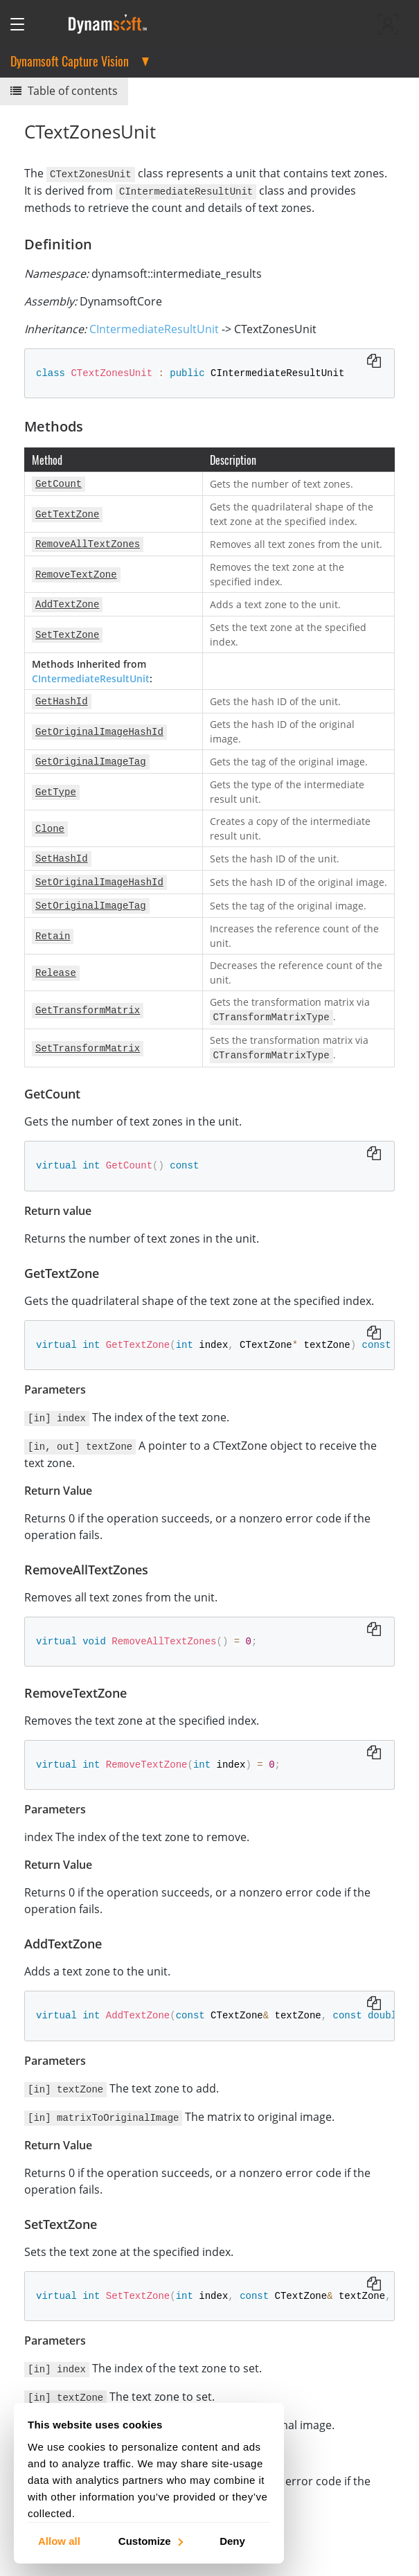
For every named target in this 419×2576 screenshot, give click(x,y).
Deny (232, 2540)
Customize (149, 2540)
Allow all (59, 2540)
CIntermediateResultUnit (154, 327)
